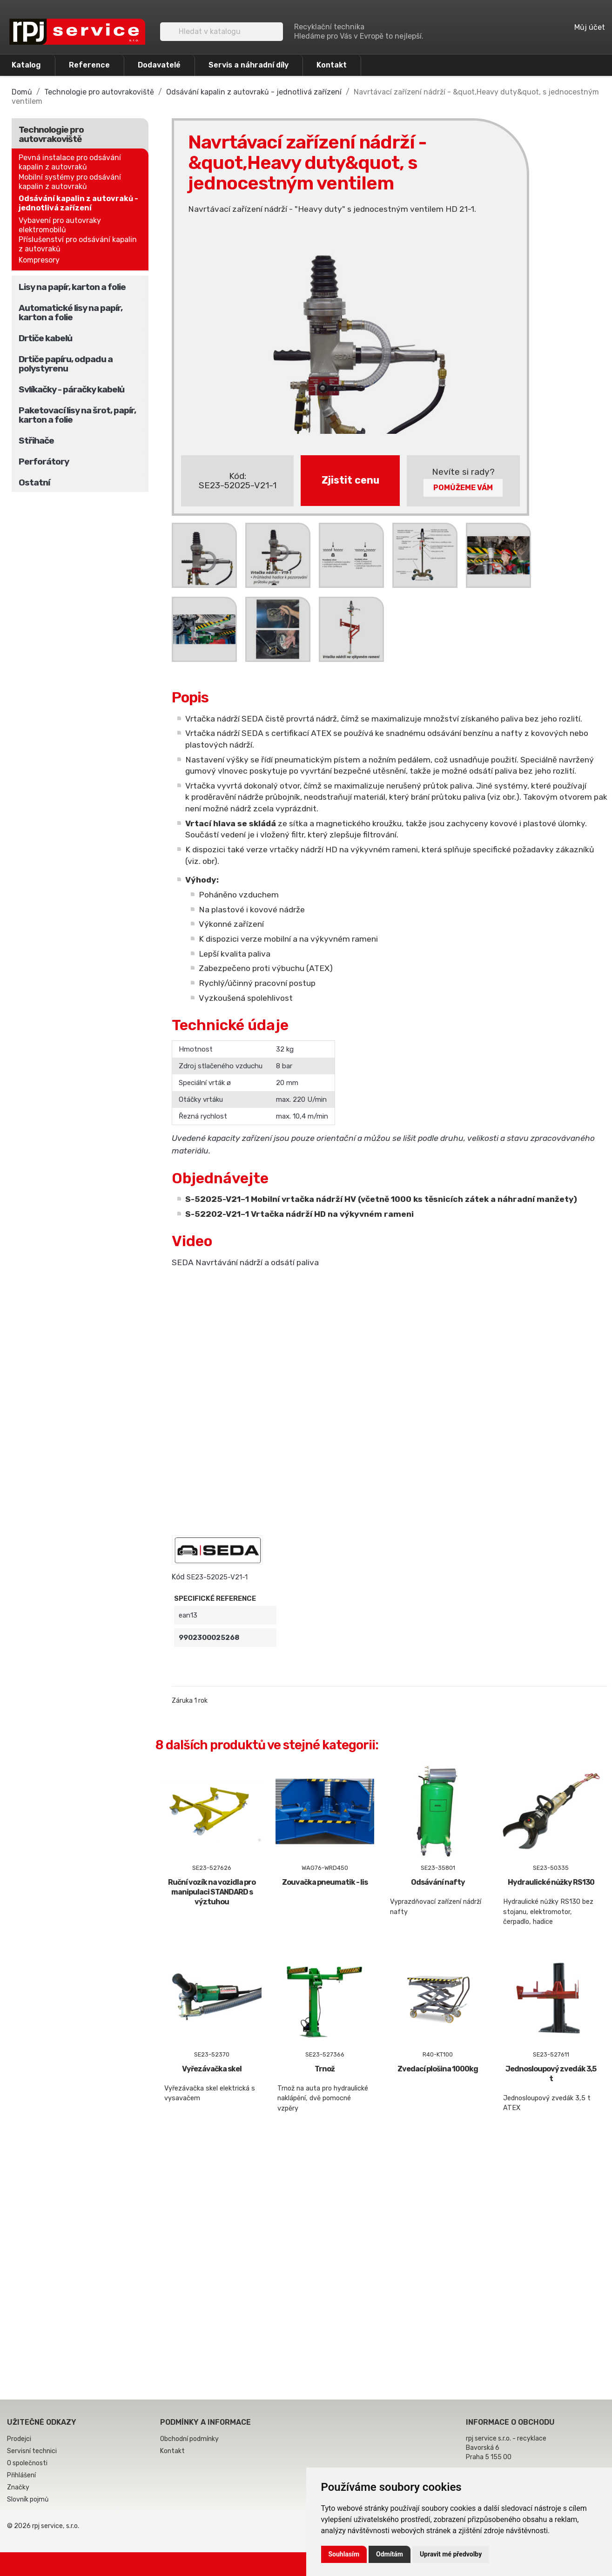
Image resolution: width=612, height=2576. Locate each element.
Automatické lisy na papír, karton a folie (70, 313)
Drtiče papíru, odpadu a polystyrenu (66, 364)
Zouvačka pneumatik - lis (325, 1882)
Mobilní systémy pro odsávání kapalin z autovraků (70, 182)
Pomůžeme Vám (463, 487)
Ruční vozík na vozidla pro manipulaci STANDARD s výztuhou (212, 1892)
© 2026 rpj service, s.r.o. (43, 2526)
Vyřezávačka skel (212, 2068)
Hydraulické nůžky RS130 (551, 1882)
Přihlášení (21, 2475)
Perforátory (44, 461)
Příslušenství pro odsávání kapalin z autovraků (78, 244)
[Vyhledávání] (221, 31)
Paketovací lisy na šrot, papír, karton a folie (77, 415)
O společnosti (27, 2463)
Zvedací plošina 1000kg (437, 2068)
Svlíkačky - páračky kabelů (71, 389)
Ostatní (34, 482)
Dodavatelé (159, 65)
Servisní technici (32, 2451)
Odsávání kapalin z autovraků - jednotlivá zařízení (78, 203)
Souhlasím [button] (344, 2554)
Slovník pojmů (27, 2499)
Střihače (36, 440)
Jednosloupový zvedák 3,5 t (550, 2073)
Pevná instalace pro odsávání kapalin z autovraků (70, 162)
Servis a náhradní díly (248, 65)
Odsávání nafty (438, 1882)
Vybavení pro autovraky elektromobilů (60, 225)
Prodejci (19, 2439)
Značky (18, 2487)
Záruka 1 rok (190, 1701)
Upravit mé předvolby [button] (451, 2554)
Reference (89, 65)
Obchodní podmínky (189, 2439)
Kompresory (39, 260)
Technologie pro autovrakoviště (51, 134)
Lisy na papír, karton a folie (72, 287)
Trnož (325, 2068)
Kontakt (331, 65)
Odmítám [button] (389, 2554)
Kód (178, 1576)
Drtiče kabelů (45, 338)
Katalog (26, 65)
